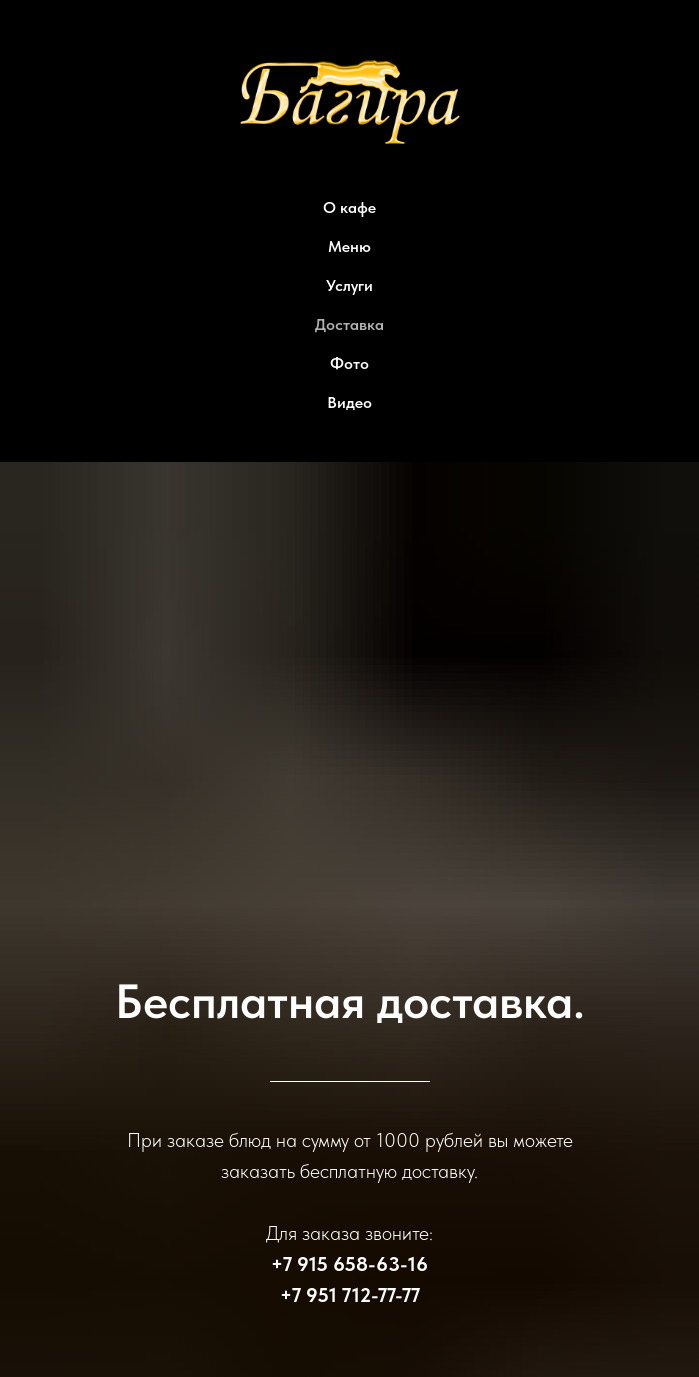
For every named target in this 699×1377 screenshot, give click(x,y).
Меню (349, 246)
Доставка (349, 324)
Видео (349, 402)
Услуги (349, 285)
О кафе (349, 207)
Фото (349, 363)
